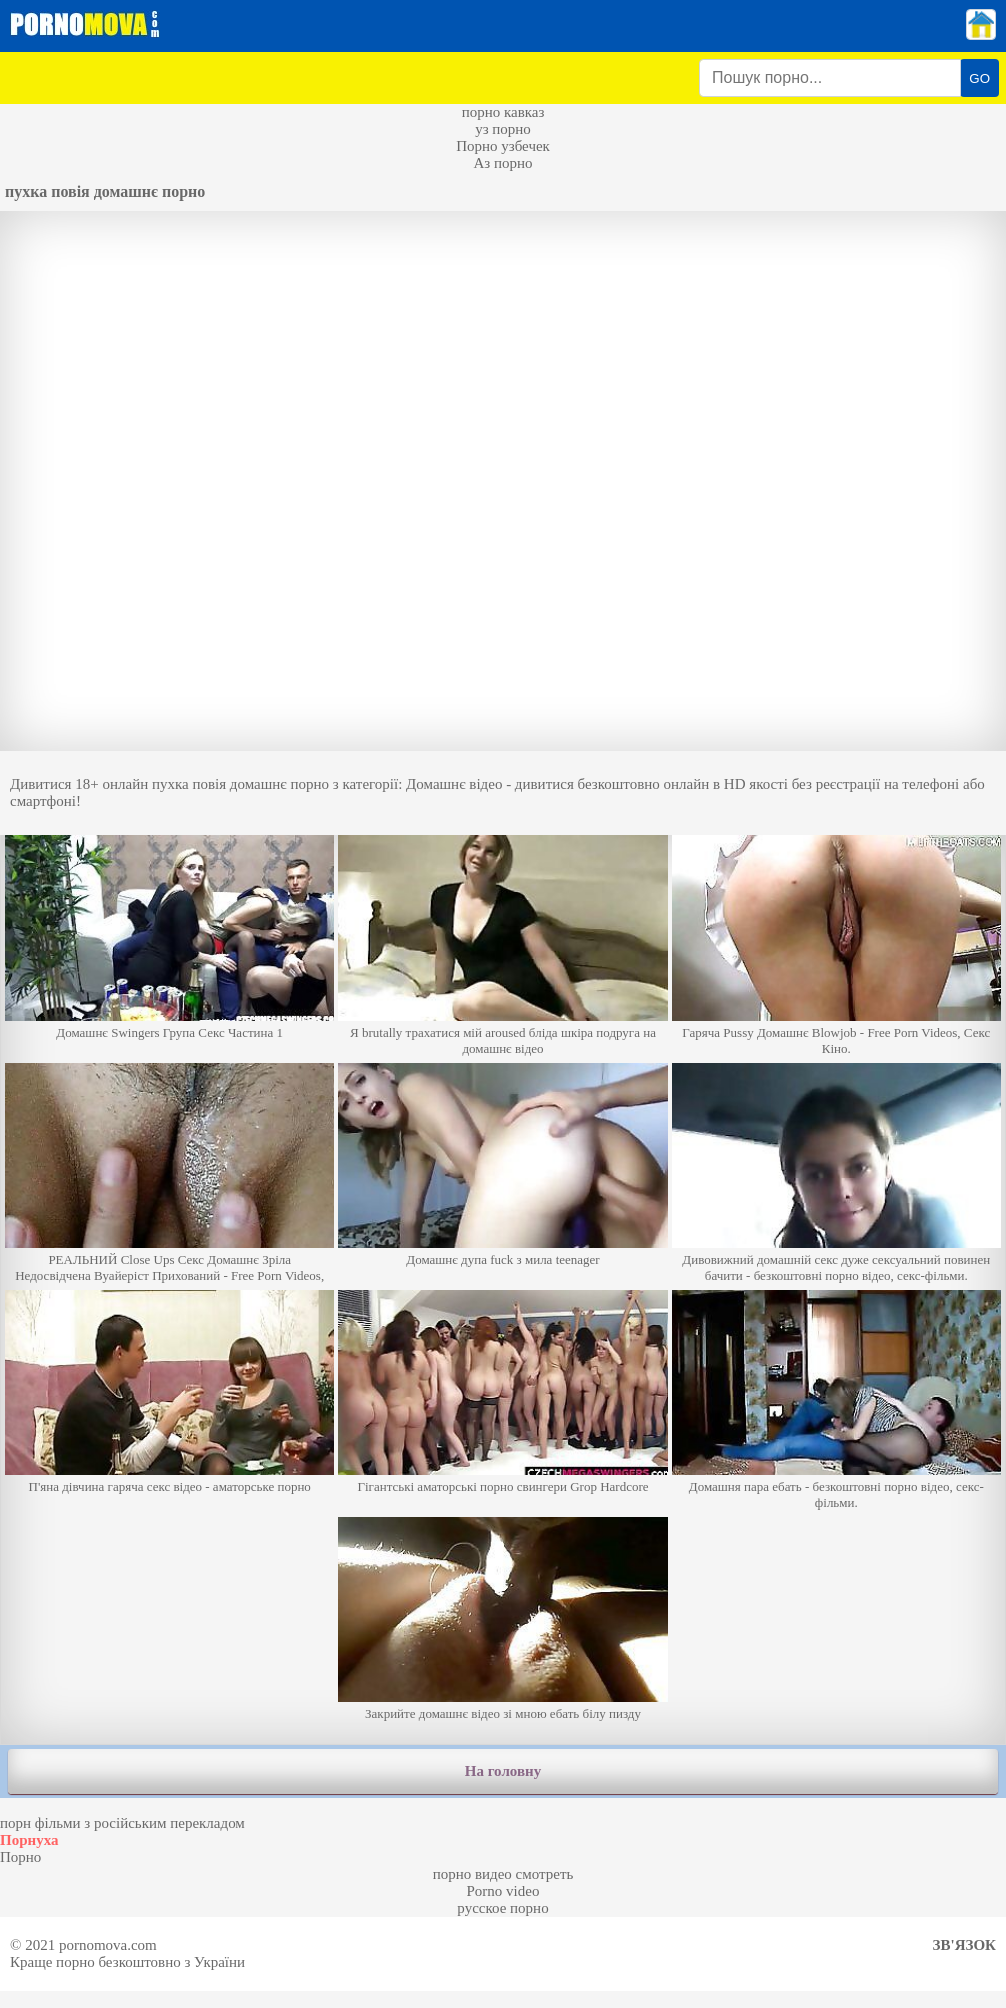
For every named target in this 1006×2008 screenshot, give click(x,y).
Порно (20, 1857)
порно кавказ (503, 112)
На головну (503, 1771)
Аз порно (502, 163)
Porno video (503, 1891)
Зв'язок (964, 1945)
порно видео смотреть (503, 1874)
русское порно (502, 1908)
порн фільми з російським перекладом (122, 1823)
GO (979, 78)
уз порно (503, 129)
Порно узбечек (503, 146)
